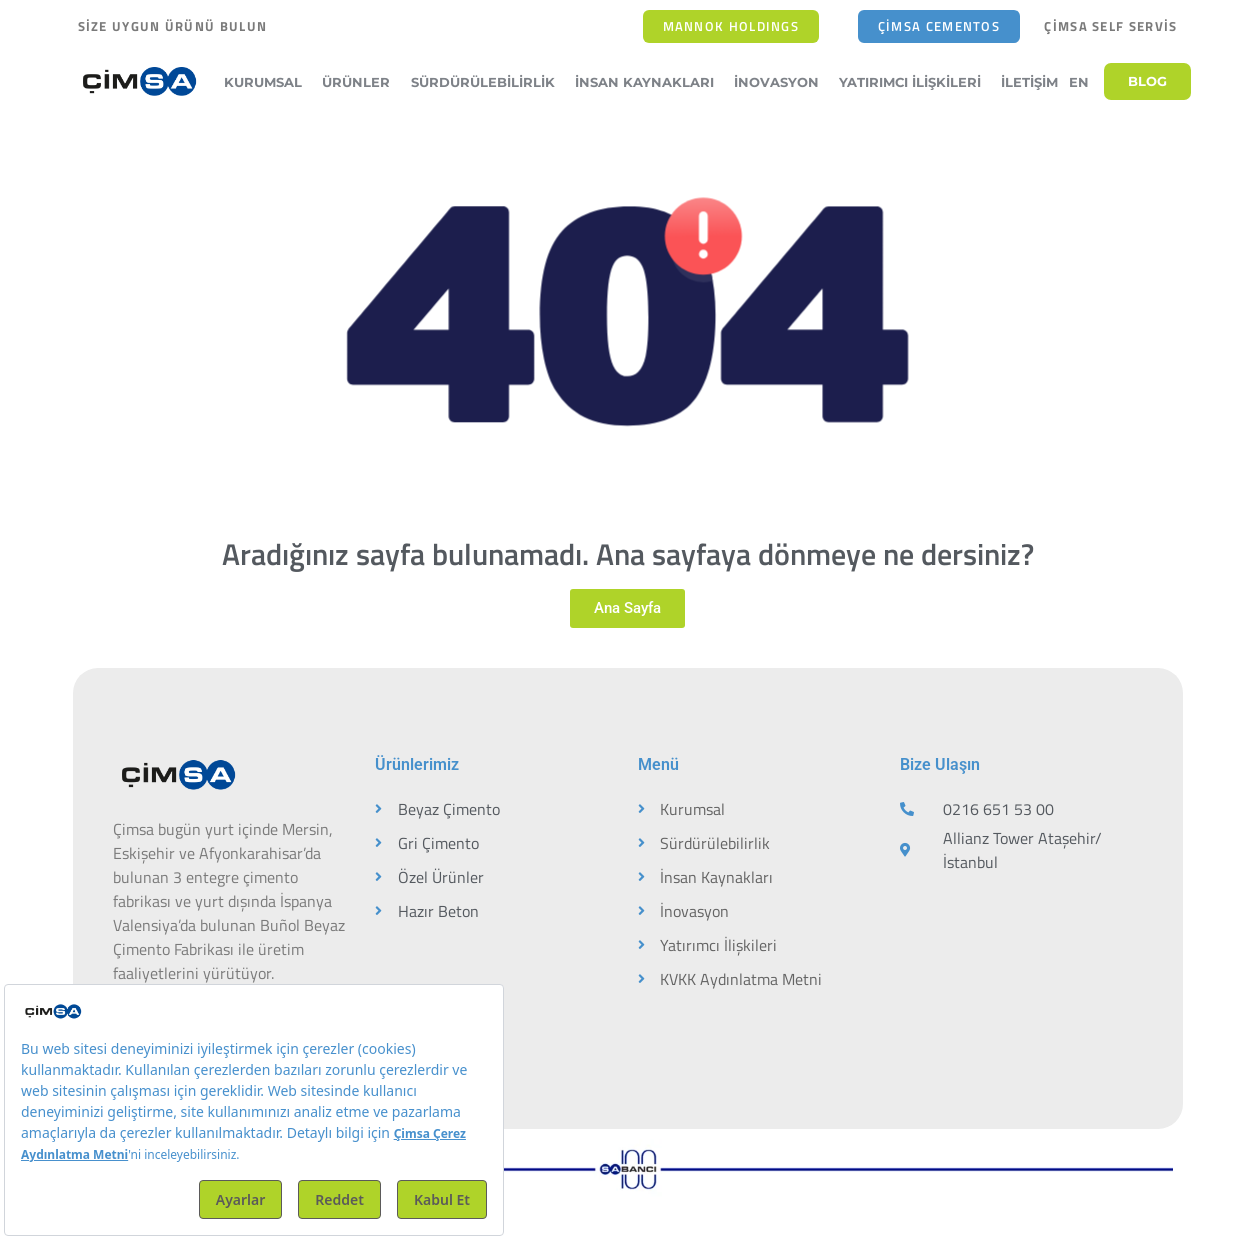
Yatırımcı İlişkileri (915, 82)
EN (1079, 82)
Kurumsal (268, 82)
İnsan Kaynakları (649, 82)
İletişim (1029, 82)
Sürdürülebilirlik (488, 82)
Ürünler (361, 82)
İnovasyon (781, 82)
